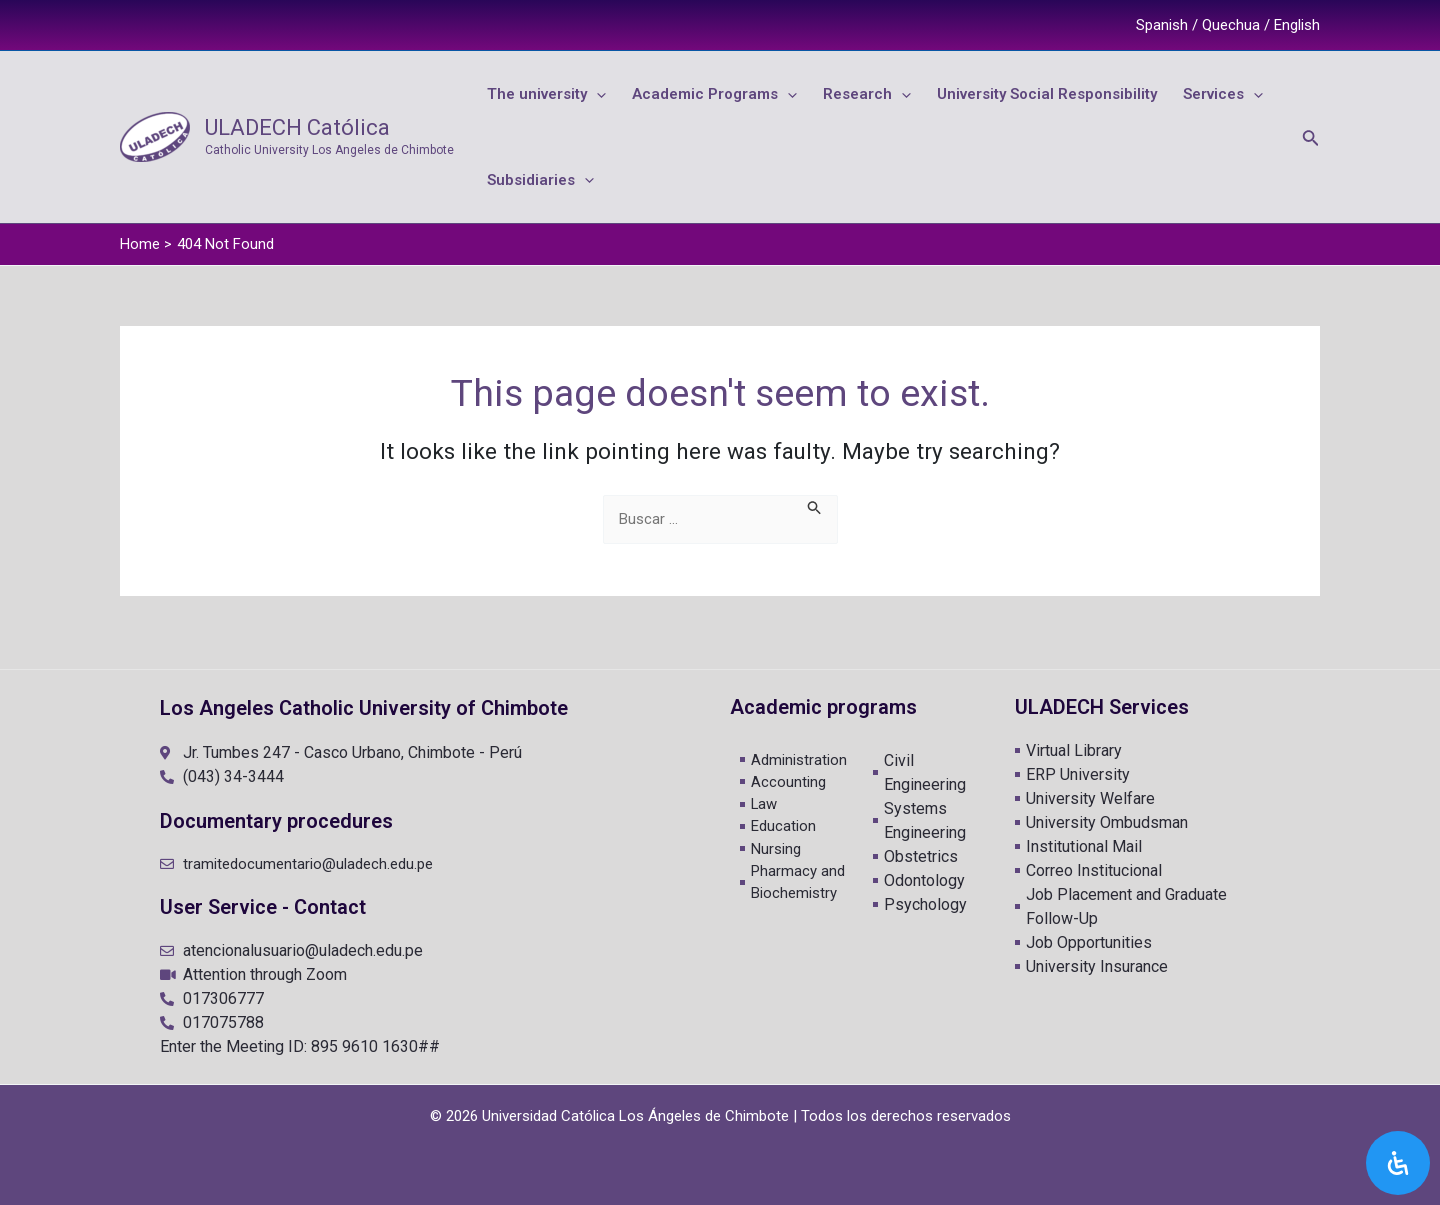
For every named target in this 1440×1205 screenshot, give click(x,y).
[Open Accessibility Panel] (1398, 1163)
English (1297, 25)
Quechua (1231, 25)
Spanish (1162, 25)
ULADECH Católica (297, 133)
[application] (589, 97)
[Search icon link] (1311, 143)
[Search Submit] (815, 519)
